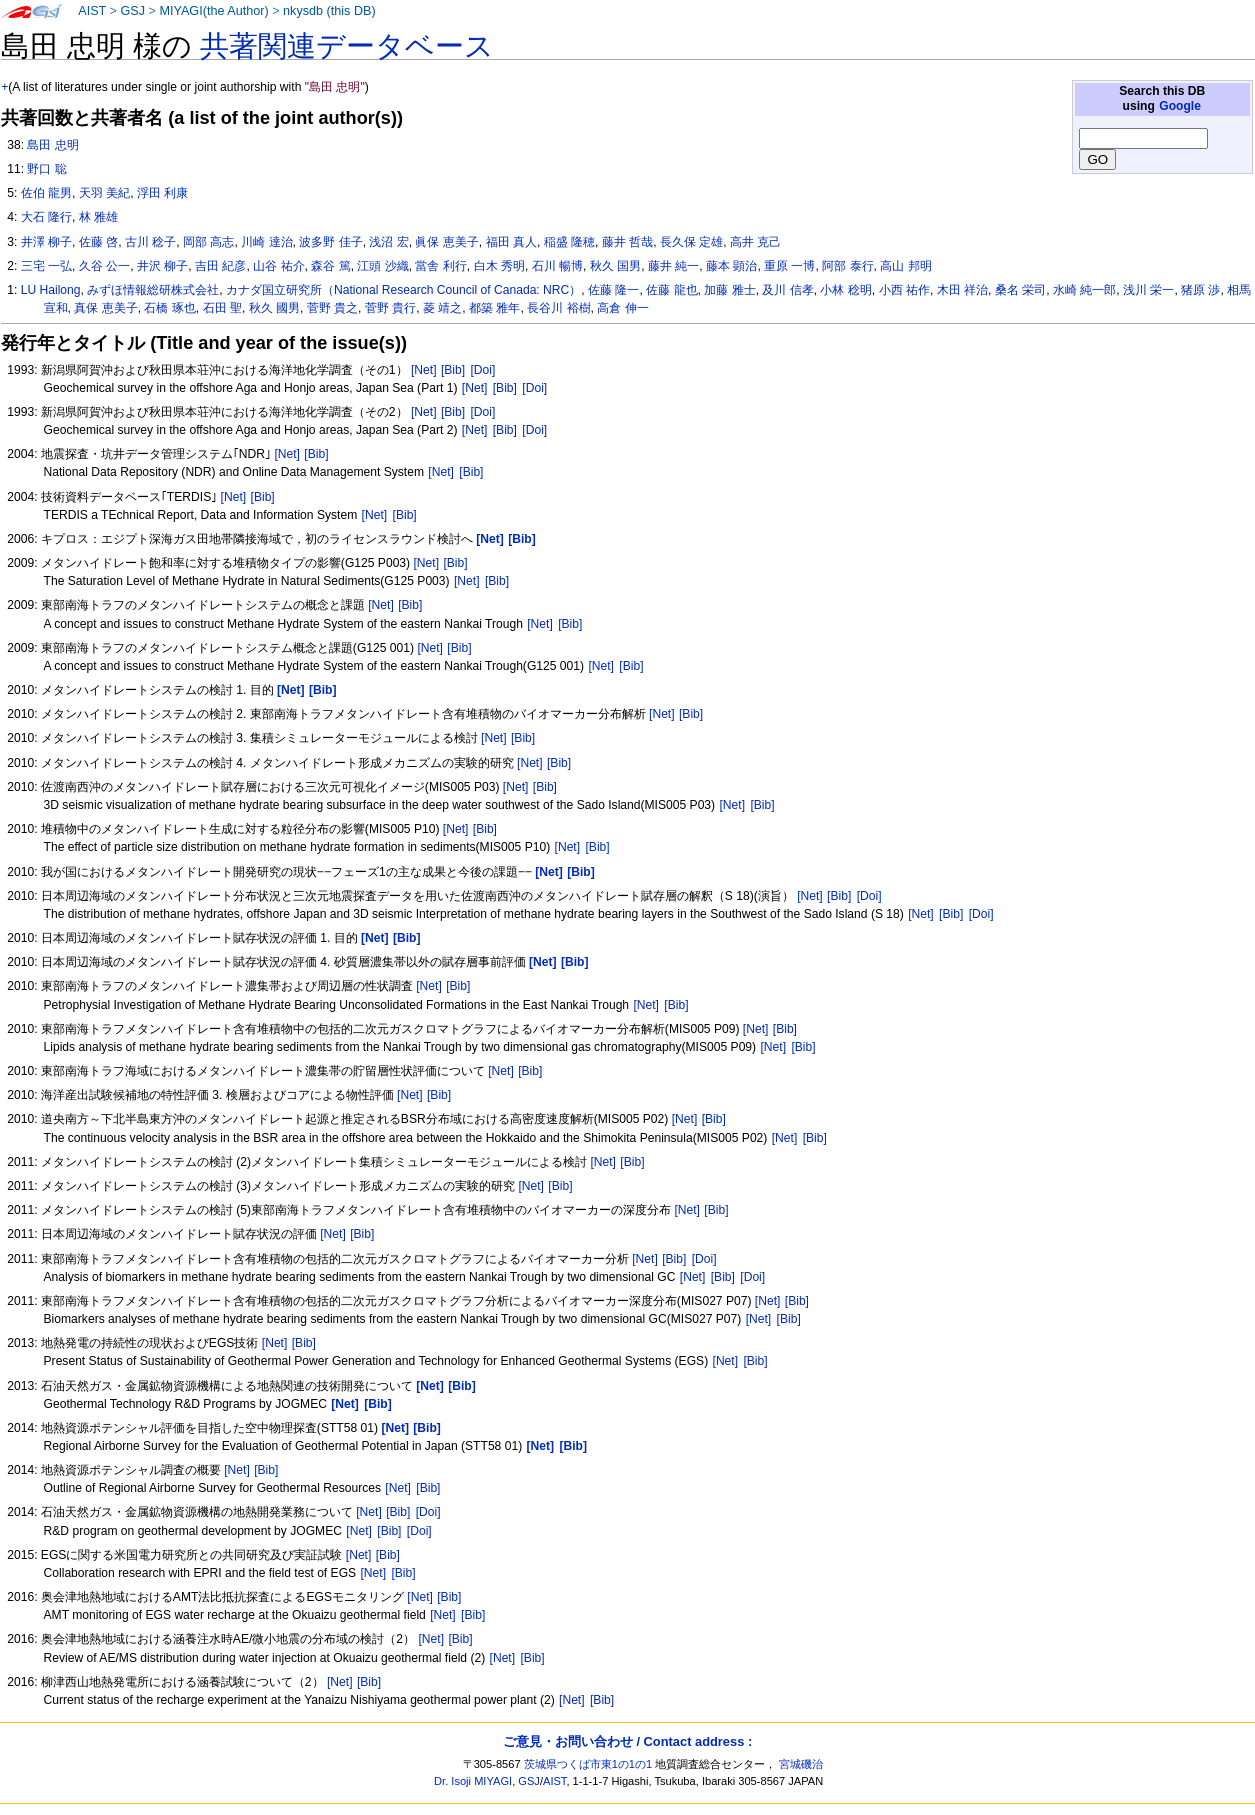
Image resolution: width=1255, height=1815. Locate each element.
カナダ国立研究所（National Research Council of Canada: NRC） (403, 290)
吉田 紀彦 (220, 266)
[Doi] (482, 370)
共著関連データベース (347, 46)
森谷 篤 (330, 266)
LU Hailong (51, 290)
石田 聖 (222, 308)
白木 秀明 (499, 266)
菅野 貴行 (390, 308)
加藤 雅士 (729, 290)
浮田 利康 (162, 193)
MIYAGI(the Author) (213, 11)
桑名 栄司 (1020, 290)
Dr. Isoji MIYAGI (473, 1781)
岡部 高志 (208, 242)
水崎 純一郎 (1084, 290)
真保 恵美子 (105, 308)
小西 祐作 (904, 290)
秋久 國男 (274, 308)
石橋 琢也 (169, 308)
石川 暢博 (557, 266)
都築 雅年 (494, 308)
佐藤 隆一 (613, 290)
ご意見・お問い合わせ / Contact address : (627, 1741)
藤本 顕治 (731, 266)
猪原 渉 (1200, 290)
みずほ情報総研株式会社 (153, 290)
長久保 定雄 (691, 242)
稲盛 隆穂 (569, 242)
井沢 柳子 (162, 266)
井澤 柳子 (46, 242)
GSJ (132, 11)
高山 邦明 (905, 266)
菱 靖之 (442, 308)
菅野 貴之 (332, 308)
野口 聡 (46, 169)
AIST (92, 11)
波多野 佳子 (330, 242)
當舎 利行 (440, 266)
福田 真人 (511, 242)
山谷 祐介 (278, 266)
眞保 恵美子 (446, 242)
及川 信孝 (787, 290)
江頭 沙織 (382, 266)
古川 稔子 (150, 242)
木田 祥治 (962, 290)
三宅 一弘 (46, 266)
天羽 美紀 (104, 193)
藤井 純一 (673, 266)
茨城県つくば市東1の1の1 (588, 1764)
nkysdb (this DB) (329, 11)
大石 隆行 (46, 217)
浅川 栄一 (1148, 290)
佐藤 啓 (98, 242)
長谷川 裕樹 (558, 308)
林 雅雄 (98, 217)
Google (1180, 106)
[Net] (424, 370)
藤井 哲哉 (627, 242)
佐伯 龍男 (46, 193)
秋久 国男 (615, 266)
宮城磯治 (801, 1764)
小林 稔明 (845, 290)
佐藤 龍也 (671, 290)
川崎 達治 (266, 242)
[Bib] (453, 370)
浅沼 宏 (388, 242)
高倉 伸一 (622, 308)
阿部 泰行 (847, 266)
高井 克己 (755, 242)
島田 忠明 (52, 145)
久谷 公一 (104, 266)
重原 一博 (789, 266)
